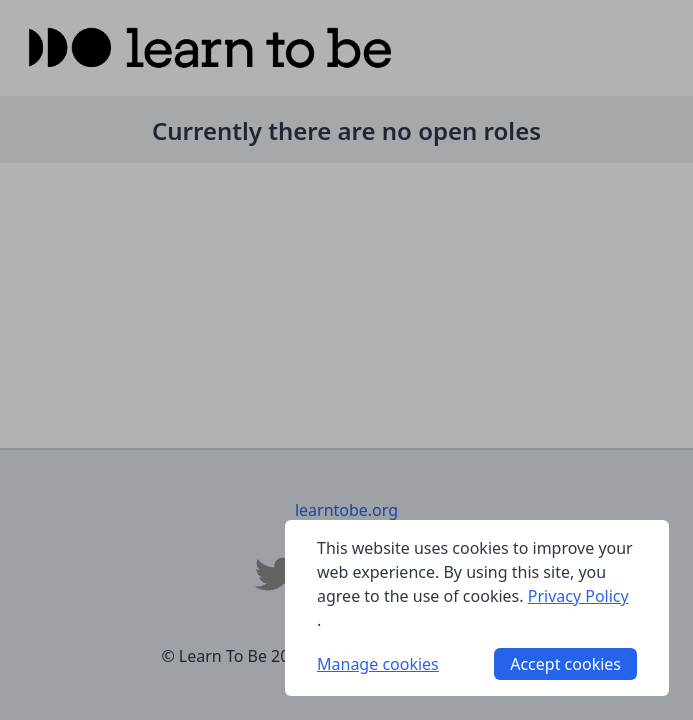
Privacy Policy (578, 596)
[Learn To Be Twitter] (275, 574)
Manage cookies (378, 664)
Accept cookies (565, 664)
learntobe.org (346, 510)
